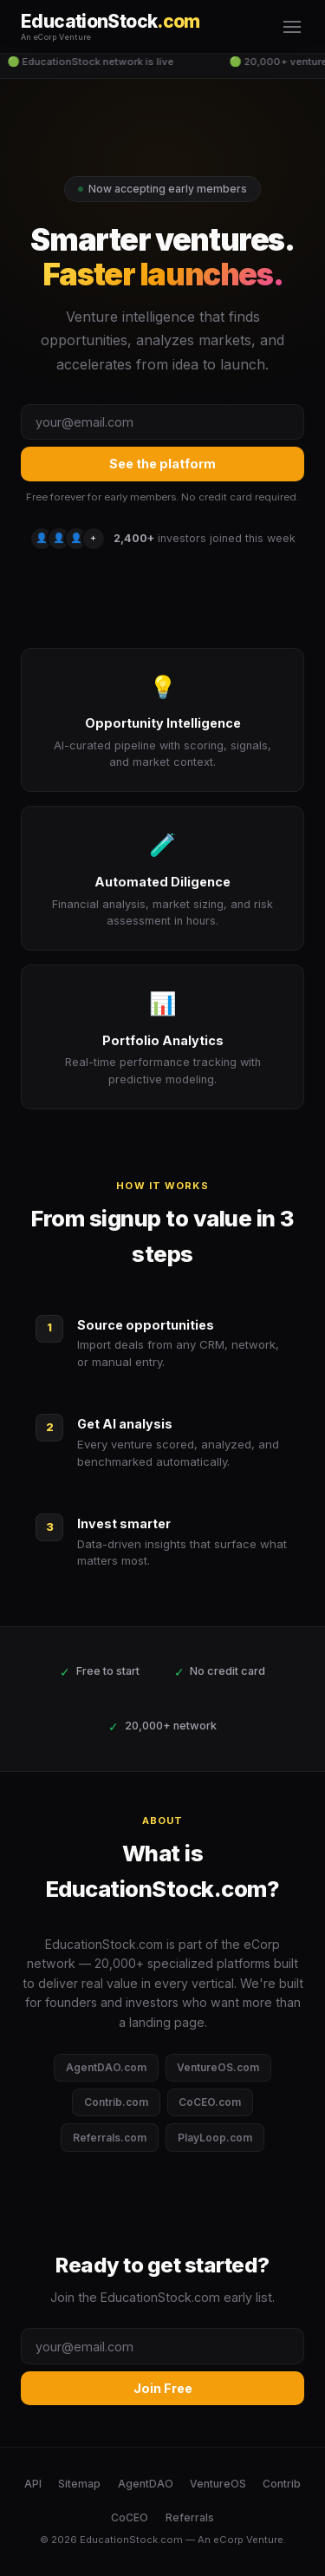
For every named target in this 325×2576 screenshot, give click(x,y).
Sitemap (79, 2483)
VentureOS (218, 2483)
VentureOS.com (218, 2067)
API (33, 2483)
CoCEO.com (210, 2102)
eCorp (228, 2540)
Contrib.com (116, 2102)
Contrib (282, 2483)
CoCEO (129, 2517)
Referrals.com (109, 2137)
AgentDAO (145, 2483)
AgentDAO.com (106, 2067)
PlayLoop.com (215, 2137)
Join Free (162, 2388)
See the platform (162, 463)
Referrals (190, 2517)
